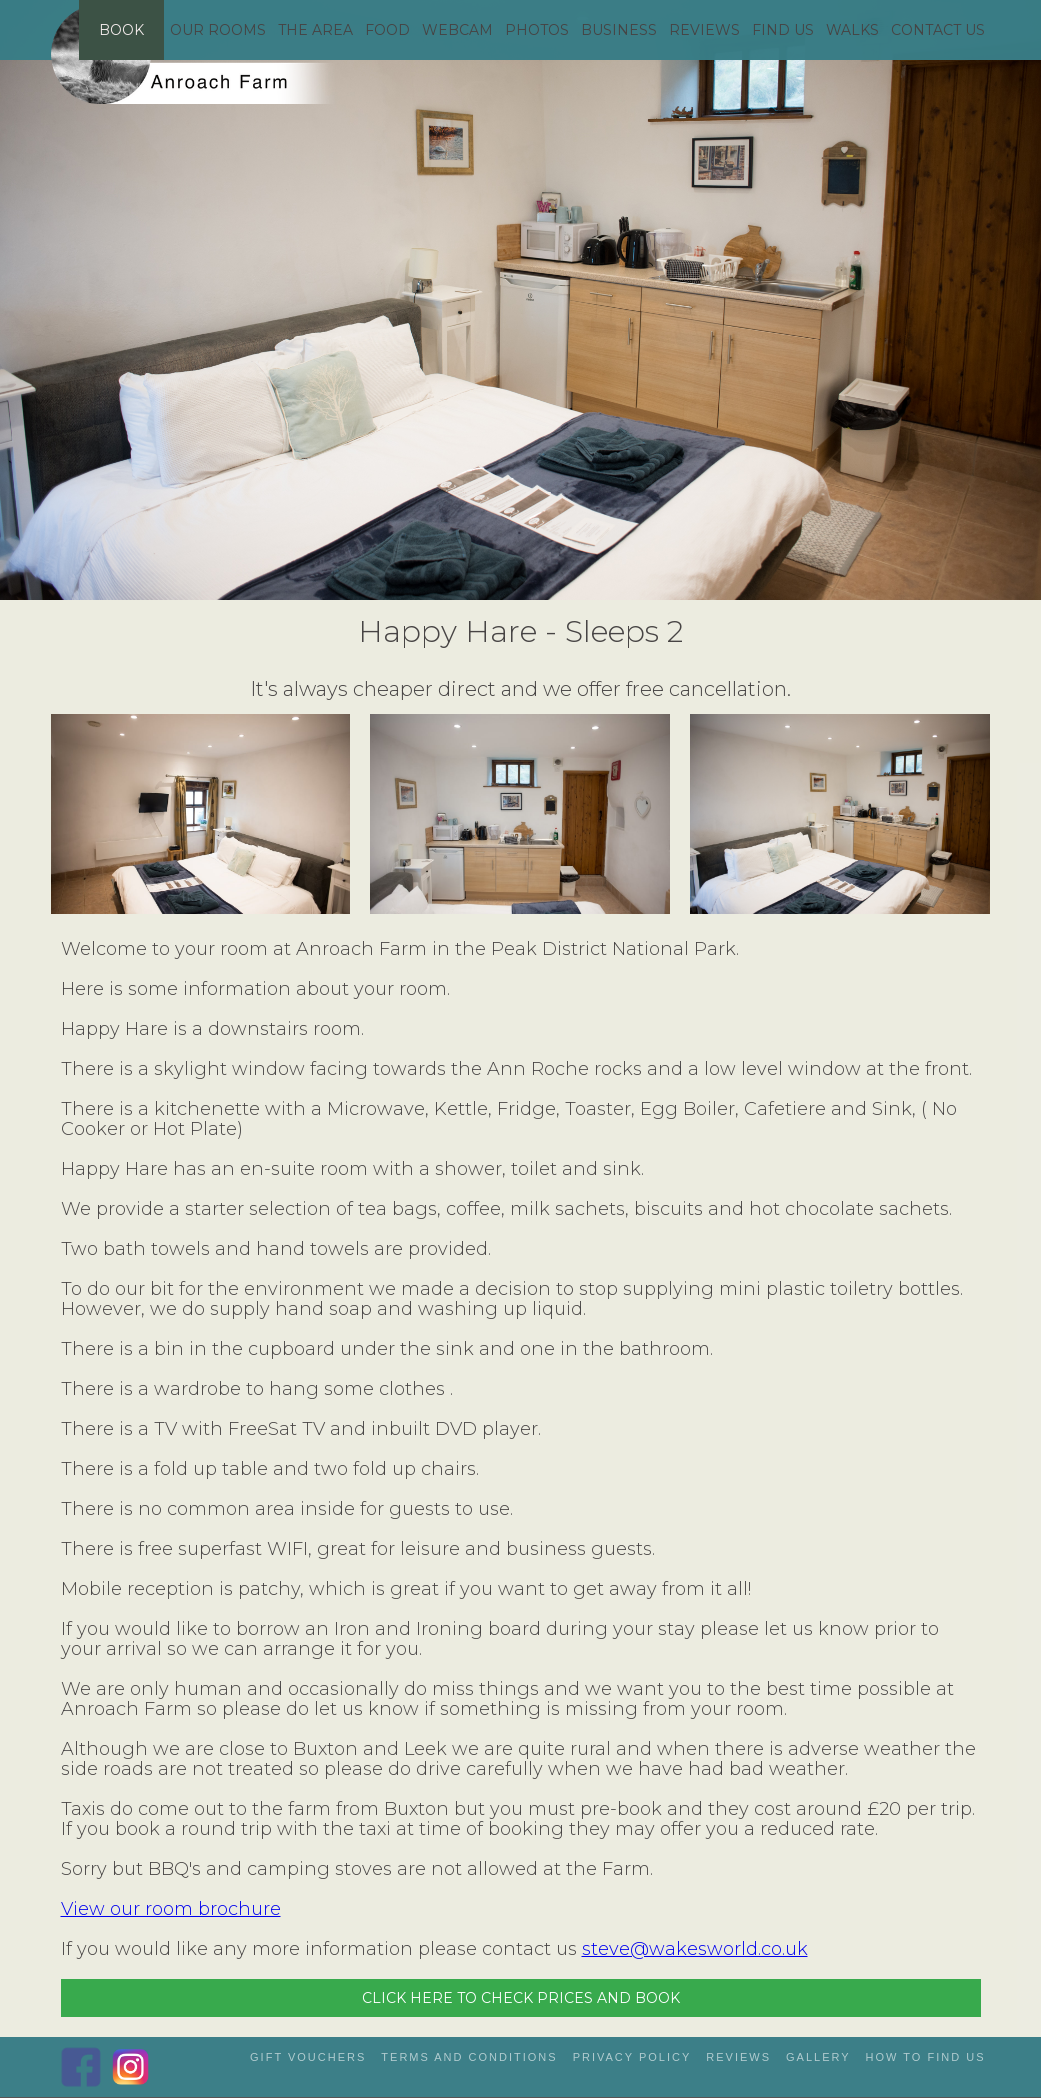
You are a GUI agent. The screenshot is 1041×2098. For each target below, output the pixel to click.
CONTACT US (938, 30)
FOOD (387, 30)
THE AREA (315, 30)
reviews (738, 2057)
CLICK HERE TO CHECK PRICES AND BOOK (521, 1998)
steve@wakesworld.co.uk (695, 1949)
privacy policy (632, 2057)
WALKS (852, 30)
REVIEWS (704, 30)
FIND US (783, 30)
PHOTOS (537, 30)
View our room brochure (171, 1909)
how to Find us (926, 2057)
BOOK (121, 30)
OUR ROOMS (218, 30)
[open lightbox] (201, 814)
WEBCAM (457, 30)
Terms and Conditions (469, 2057)
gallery (818, 2057)
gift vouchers (308, 2057)
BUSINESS (619, 30)
